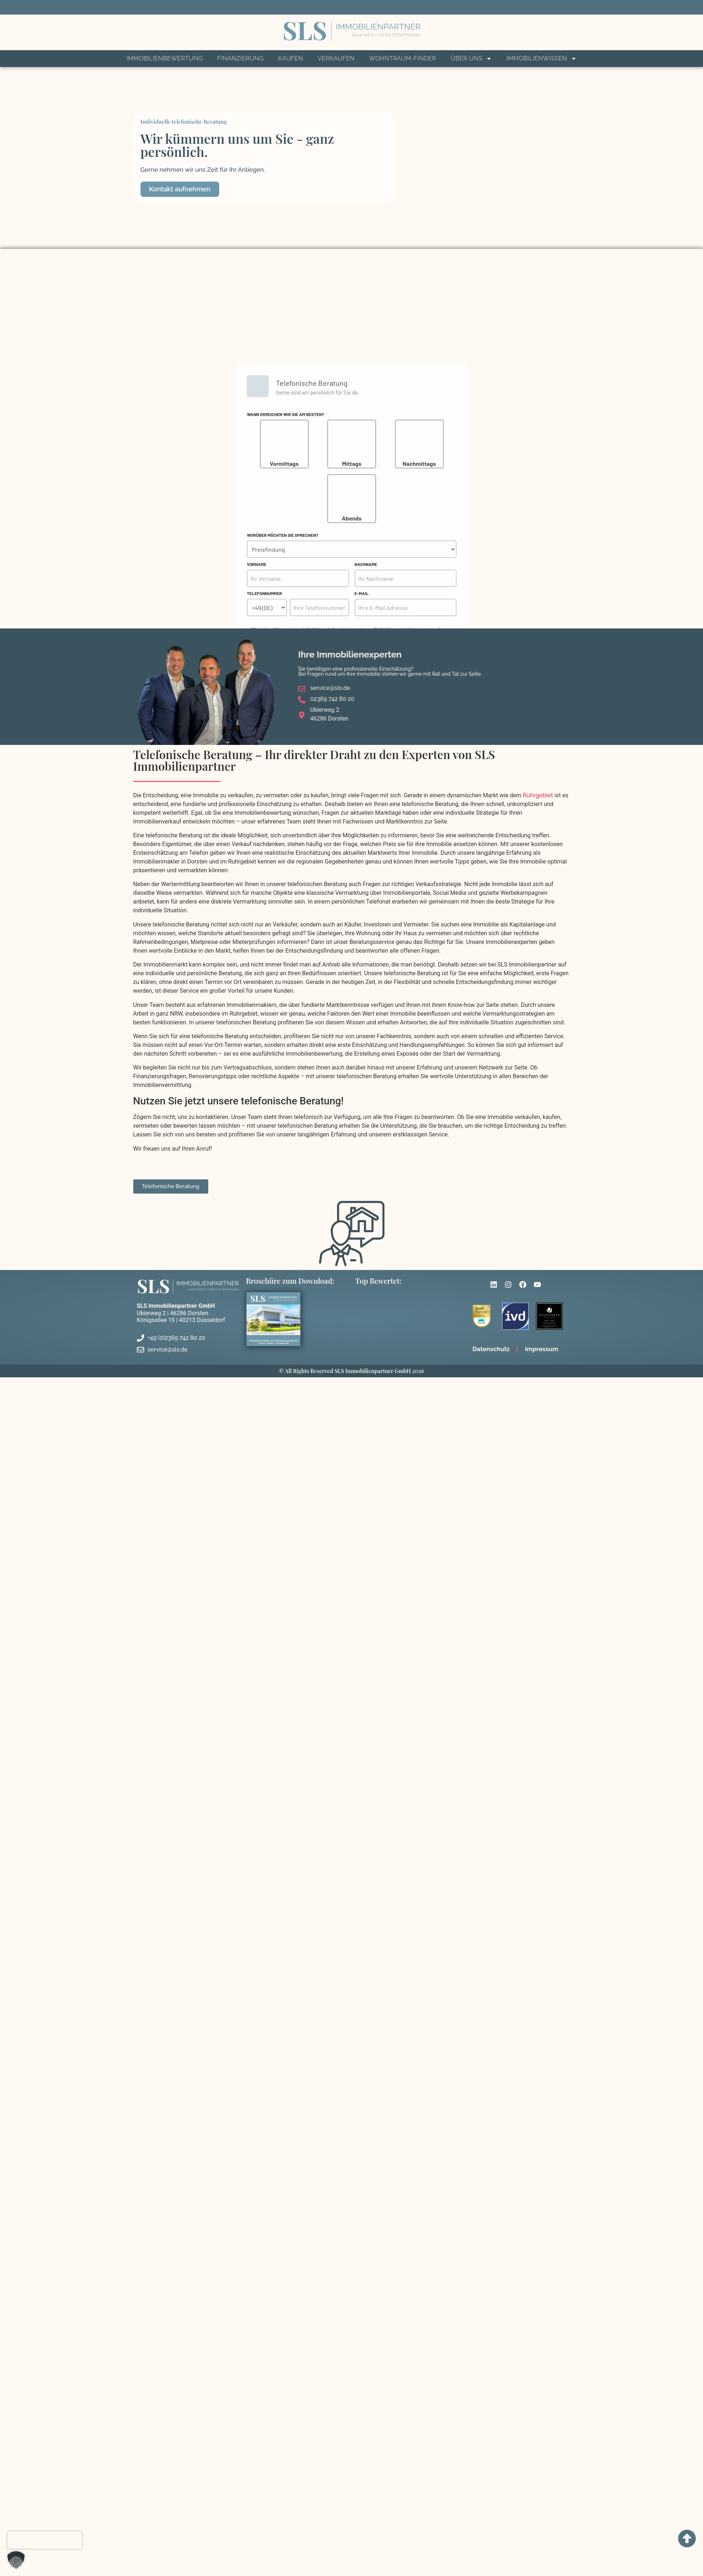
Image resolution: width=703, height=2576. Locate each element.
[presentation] (44, 2540)
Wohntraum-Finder (402, 58)
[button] (16, 2560)
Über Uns (471, 58)
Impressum (541, 1349)
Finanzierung (240, 58)
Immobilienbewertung (164, 58)
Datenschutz (491, 1349)
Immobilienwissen (541, 58)
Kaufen (290, 58)
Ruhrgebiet (538, 795)
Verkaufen (336, 58)
